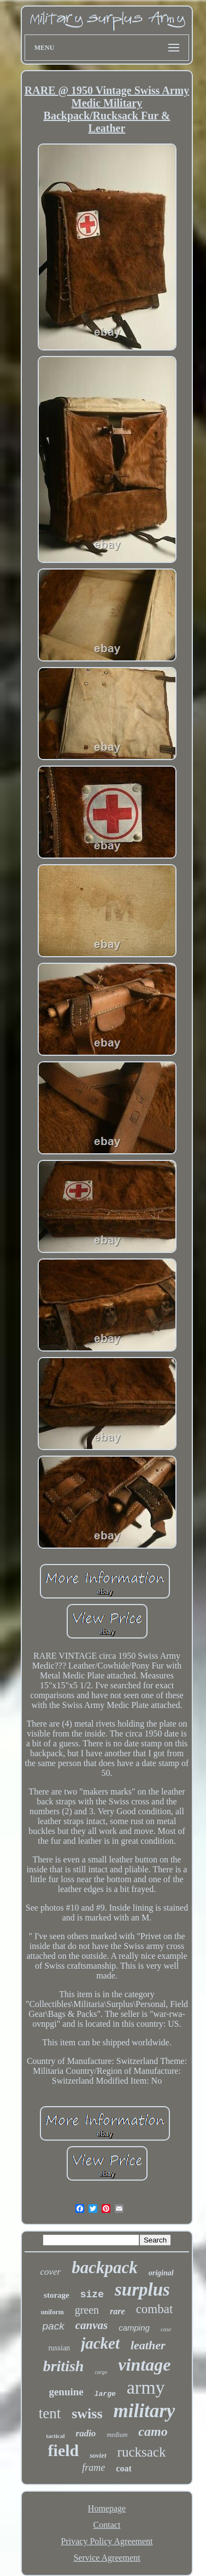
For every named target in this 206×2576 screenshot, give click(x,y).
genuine (66, 2391)
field (63, 2450)
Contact (107, 2524)
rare (117, 2311)
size (92, 2294)
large (105, 2394)
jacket (100, 2343)
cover (50, 2272)
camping (134, 2327)
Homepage (107, 2508)
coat (123, 2468)
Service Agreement (106, 2557)
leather (148, 2345)
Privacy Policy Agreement (107, 2541)
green (87, 2310)
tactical (55, 2436)
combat (154, 2309)
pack (53, 2326)
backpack (105, 2267)
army (146, 2387)
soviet (98, 2455)
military (144, 2411)
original (161, 2273)
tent (50, 2413)
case (166, 2329)
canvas (91, 2325)
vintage (144, 2364)
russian (59, 2348)
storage (56, 2295)
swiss (87, 2414)
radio (86, 2433)
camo (152, 2431)
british (63, 2366)
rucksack (141, 2452)
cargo (101, 2372)
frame (93, 2467)
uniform (52, 2312)
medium (117, 2435)
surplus (142, 2289)
